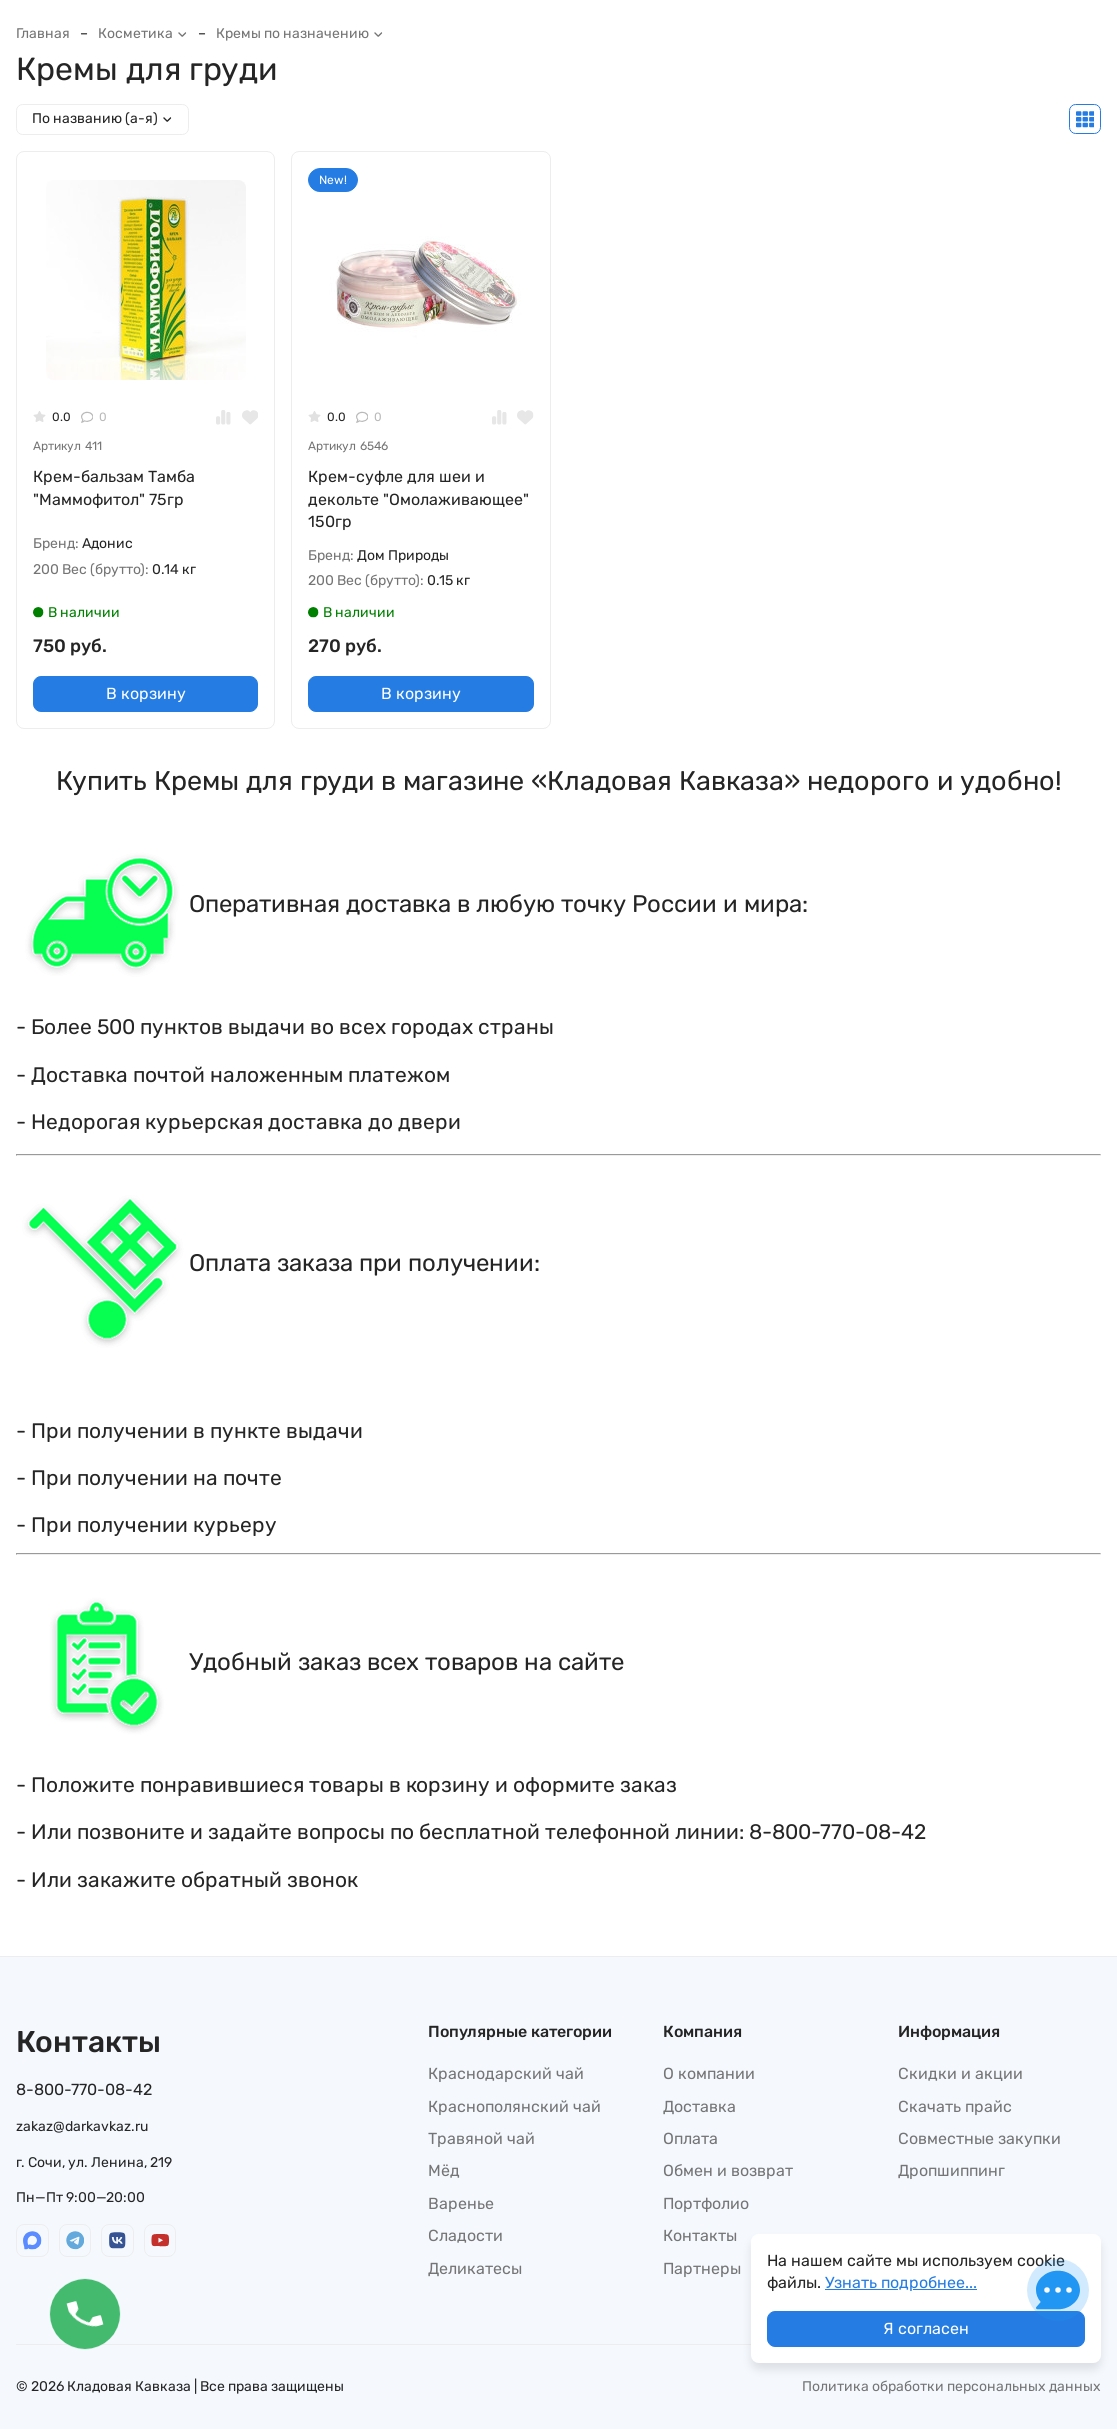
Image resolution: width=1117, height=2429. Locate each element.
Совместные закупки (979, 2138)
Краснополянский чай (514, 2106)
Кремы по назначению (300, 33)
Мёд (444, 2170)
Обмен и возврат (728, 2170)
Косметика (143, 33)
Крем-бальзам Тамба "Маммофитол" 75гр (114, 487)
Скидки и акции (960, 2073)
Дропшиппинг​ (951, 2170)
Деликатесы (475, 2268)
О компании (709, 2073)
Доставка (699, 2106)
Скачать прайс (955, 2106)
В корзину (146, 693)
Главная (43, 33)
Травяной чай (481, 2138)
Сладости (465, 2235)
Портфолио (706, 2203)
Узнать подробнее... (901, 2282)
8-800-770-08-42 (84, 2089)
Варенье (461, 2203)
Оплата (690, 2138)
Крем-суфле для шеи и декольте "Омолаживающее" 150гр (418, 499)
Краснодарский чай (506, 2073)
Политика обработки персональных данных (951, 2386)
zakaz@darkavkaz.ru (82, 2126)
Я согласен (926, 2328)
